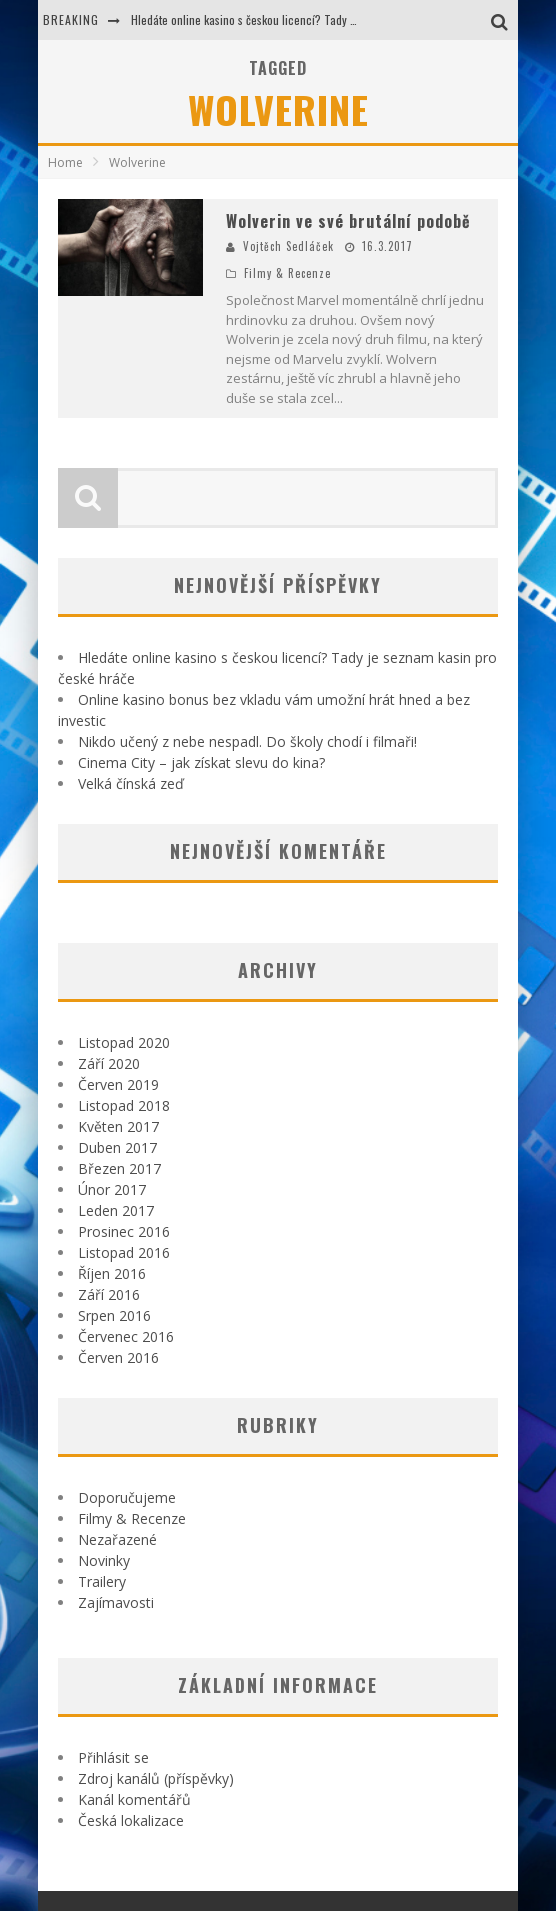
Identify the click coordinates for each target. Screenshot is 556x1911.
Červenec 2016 (126, 1336)
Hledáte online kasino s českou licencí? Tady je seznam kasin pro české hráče (318, 19)
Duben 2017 (117, 1147)
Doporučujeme (127, 1497)
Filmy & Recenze (287, 273)
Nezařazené (117, 1539)
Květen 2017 (118, 1126)
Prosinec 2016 (124, 1231)
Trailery (102, 1581)
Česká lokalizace (131, 1820)
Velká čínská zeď (131, 783)
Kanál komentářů (134, 1799)
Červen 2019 (118, 1084)
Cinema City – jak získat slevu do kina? (201, 762)
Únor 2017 (112, 1189)
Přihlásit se (113, 1757)
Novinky (104, 1560)
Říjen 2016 (112, 1273)
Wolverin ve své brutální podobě (348, 221)
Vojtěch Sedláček (288, 246)
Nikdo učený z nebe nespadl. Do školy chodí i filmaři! (247, 741)
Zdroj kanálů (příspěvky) (156, 1778)
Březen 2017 (119, 1168)
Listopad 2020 (124, 1042)
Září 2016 (109, 1294)
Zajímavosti (116, 1602)
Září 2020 (109, 1063)
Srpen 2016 (114, 1315)
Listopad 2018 (124, 1105)
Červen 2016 (118, 1357)
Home (65, 162)
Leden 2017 (116, 1210)
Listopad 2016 (124, 1252)
